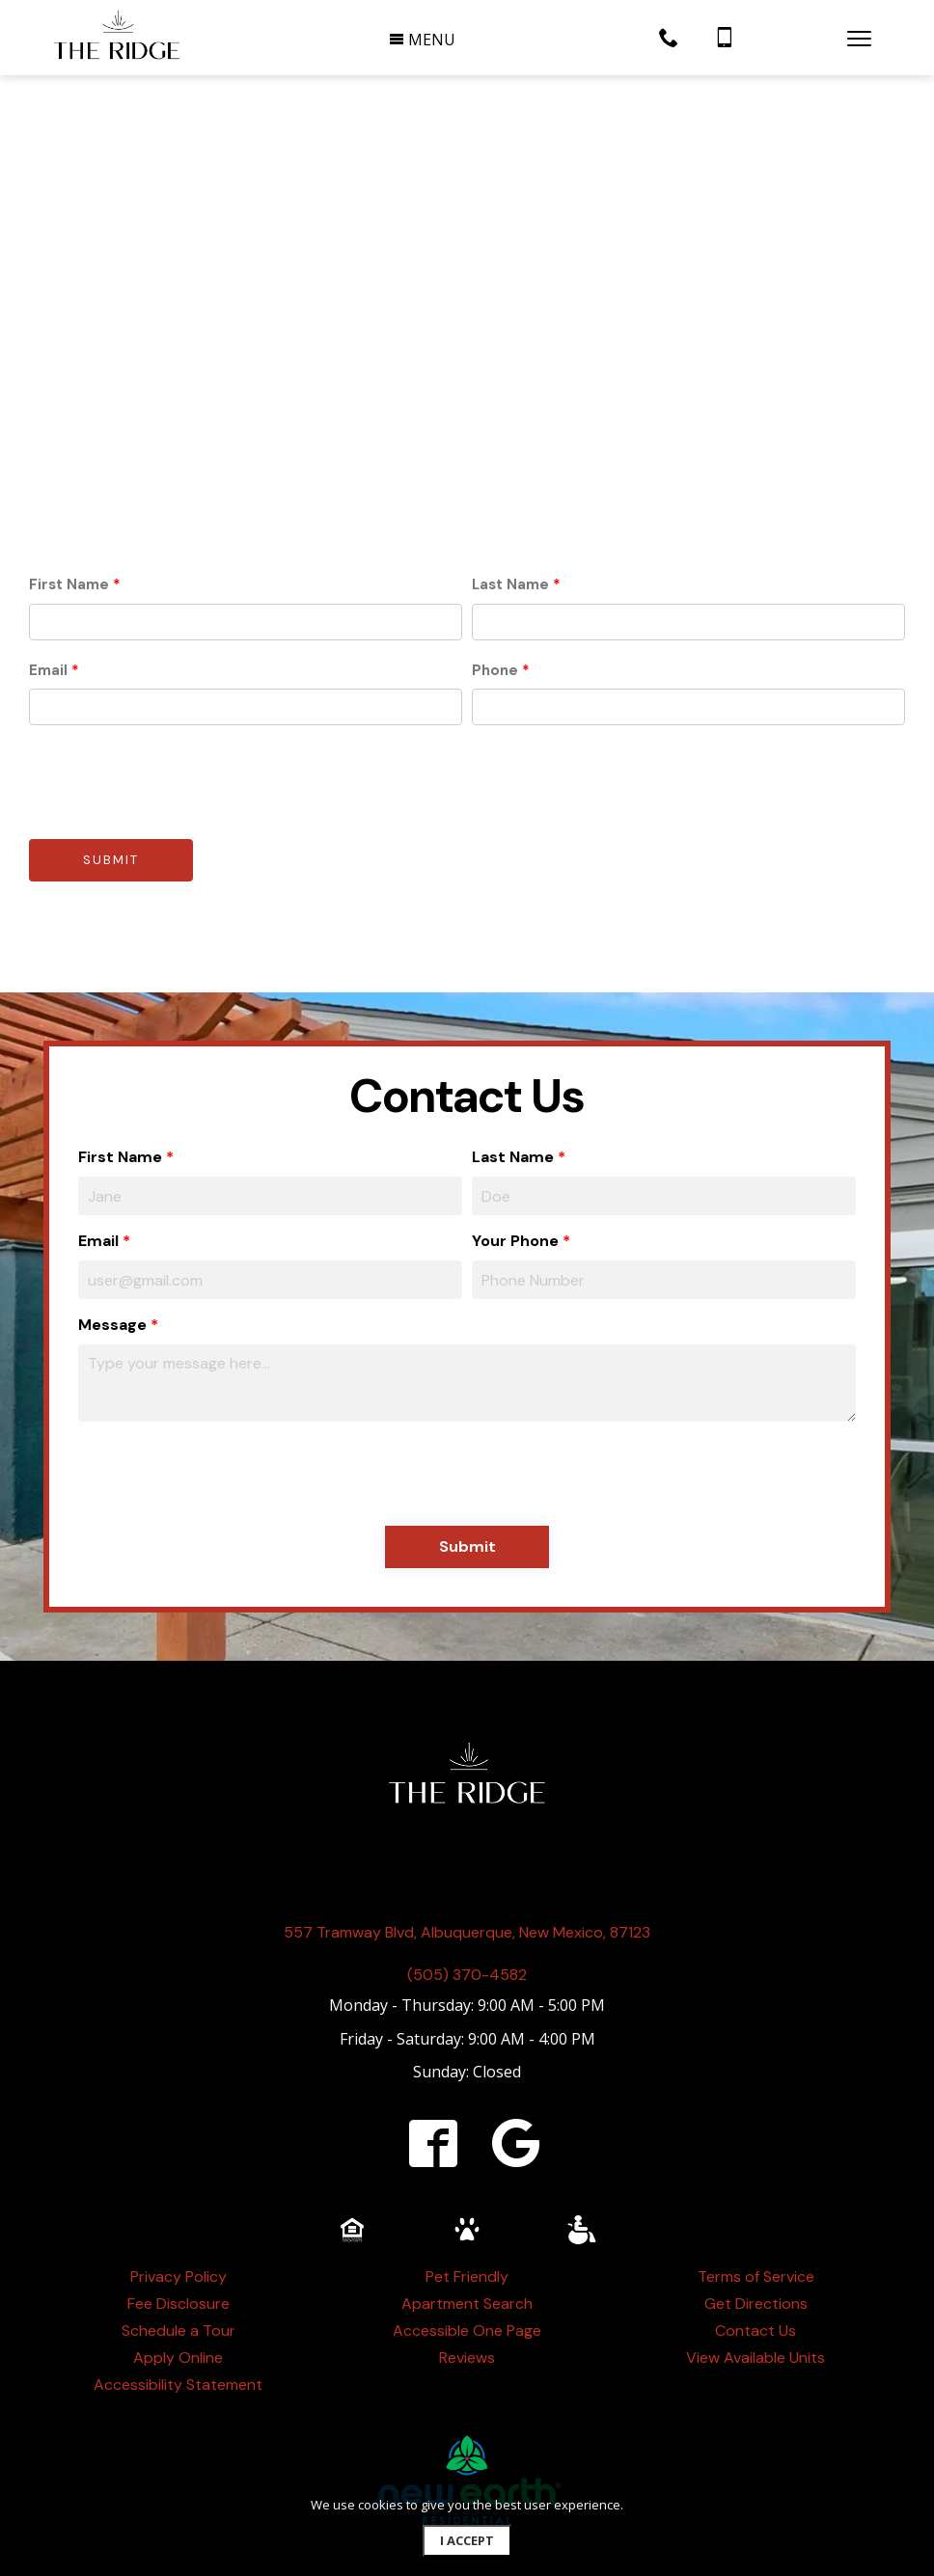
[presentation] (175, 689)
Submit (111, 768)
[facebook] (433, 2051)
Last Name (510, 492)
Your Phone (515, 1148)
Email (48, 577)
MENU (422, 39)
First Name (69, 492)
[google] (515, 2051)
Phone (495, 577)
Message (112, 1232)
